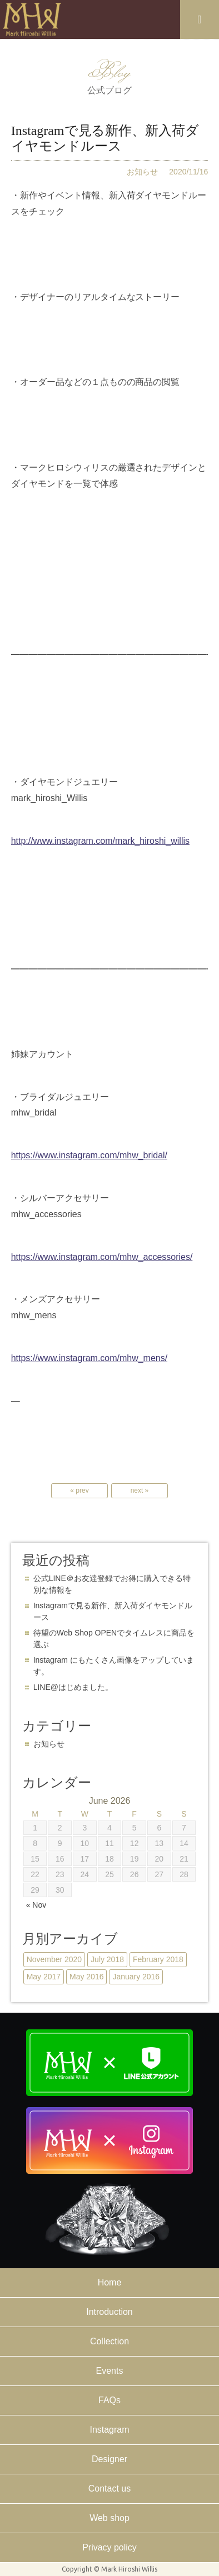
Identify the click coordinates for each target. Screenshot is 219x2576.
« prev (79, 1490)
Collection (109, 2341)
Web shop (109, 2518)
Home (110, 2282)
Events (109, 2370)
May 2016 (86, 1976)
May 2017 (44, 1976)
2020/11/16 (188, 171)
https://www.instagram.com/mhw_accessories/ (102, 1257)
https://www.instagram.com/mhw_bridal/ (89, 1155)
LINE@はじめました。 (73, 1687)
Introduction (109, 2312)
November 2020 (54, 1959)
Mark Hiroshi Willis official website (32, 19)
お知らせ (142, 171)
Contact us (109, 2488)
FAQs (109, 2400)
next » (140, 1490)
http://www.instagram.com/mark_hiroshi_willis (100, 841)
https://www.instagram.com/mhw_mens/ (89, 1358)
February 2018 (158, 1959)
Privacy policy (109, 2547)
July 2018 (107, 1959)
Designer (109, 2459)
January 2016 (136, 1976)
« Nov (36, 1904)
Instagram (109, 2429)
